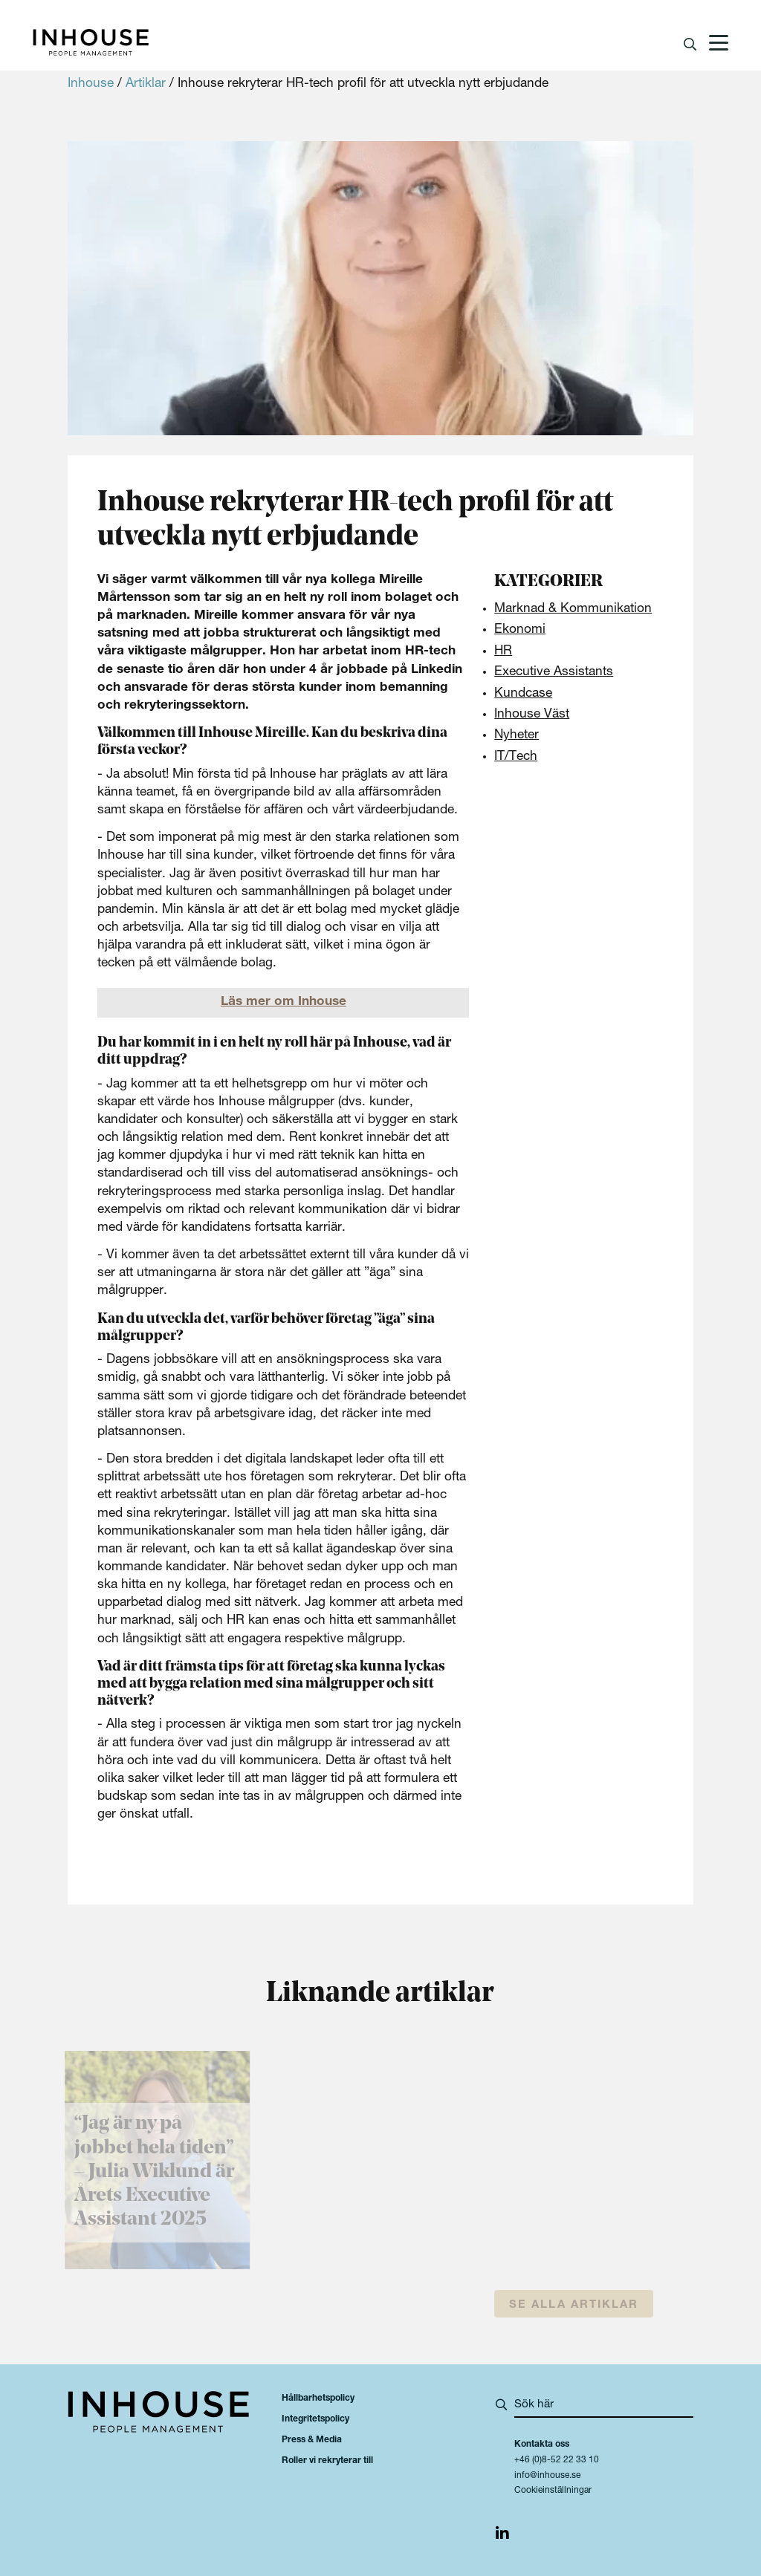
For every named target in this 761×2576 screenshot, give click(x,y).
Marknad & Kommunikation (573, 609)
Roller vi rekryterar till (327, 2460)
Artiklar (146, 84)
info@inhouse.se (547, 2475)
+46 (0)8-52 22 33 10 (556, 2460)
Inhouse (91, 84)
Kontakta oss (541, 2444)
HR (503, 651)
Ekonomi (519, 630)
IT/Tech (515, 757)
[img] (502, 2535)
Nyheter (516, 735)
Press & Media (312, 2440)
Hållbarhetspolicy (318, 2398)
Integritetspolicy (315, 2419)
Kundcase (523, 694)
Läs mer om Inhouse (283, 1002)
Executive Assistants (553, 672)
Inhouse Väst (531, 715)
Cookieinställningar (553, 2490)
